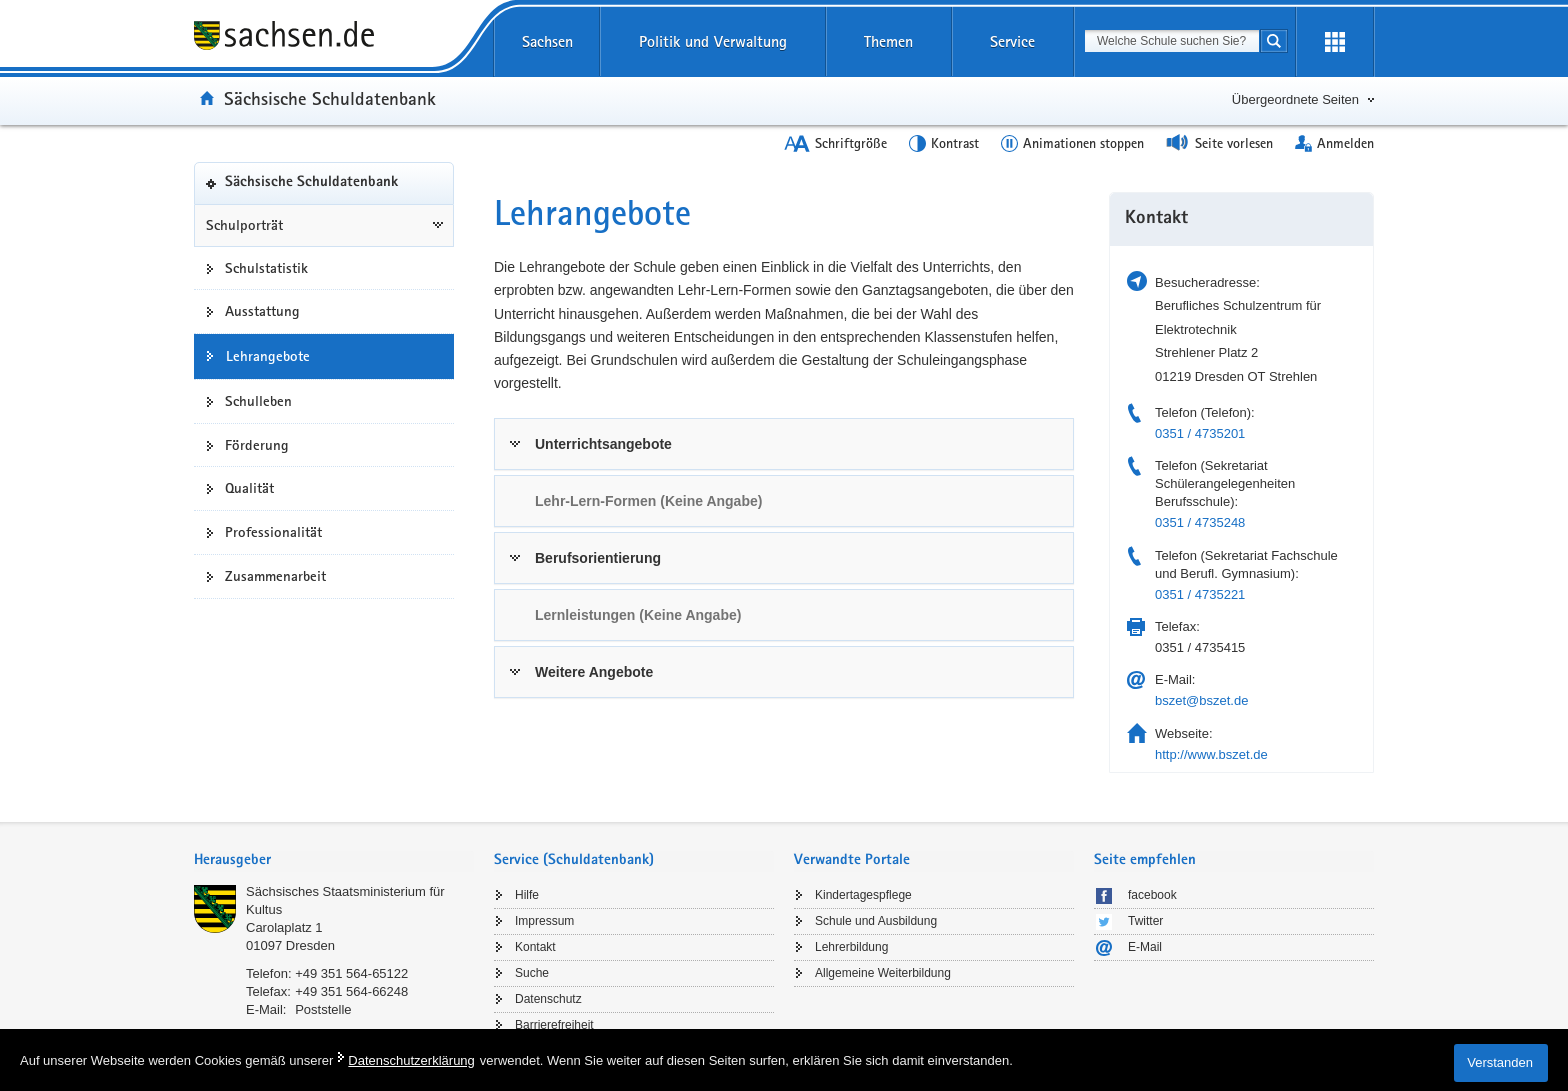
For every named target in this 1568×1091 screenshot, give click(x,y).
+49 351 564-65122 (351, 973)
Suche (532, 973)
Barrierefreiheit (554, 1025)
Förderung (257, 445)
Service (1012, 41)
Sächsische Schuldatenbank (330, 98)
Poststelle (323, 1009)
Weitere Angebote (594, 672)
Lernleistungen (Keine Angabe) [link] (638, 615)
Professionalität (273, 532)
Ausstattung (262, 311)
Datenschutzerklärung (411, 1060)
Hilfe (527, 895)
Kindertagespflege (863, 895)
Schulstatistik (266, 268)
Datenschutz (548, 999)
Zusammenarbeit (275, 576)
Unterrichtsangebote (603, 444)
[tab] (784, 444)
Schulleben (258, 401)
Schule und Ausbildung (876, 921)
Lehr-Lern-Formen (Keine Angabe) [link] (648, 501)
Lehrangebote (268, 356)
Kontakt (535, 947)
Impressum (544, 921)
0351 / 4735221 (1200, 594)
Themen (888, 41)
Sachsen (547, 41)
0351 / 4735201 (1200, 433)
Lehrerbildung (851, 947)
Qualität (249, 488)
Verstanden (1500, 1062)
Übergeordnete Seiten (1295, 99)
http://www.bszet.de (1211, 754)
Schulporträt (244, 225)
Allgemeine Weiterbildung (883, 973)
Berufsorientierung (598, 558)
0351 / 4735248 (1200, 522)
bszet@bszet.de (1201, 700)
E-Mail (1145, 947)
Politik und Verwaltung (713, 41)
